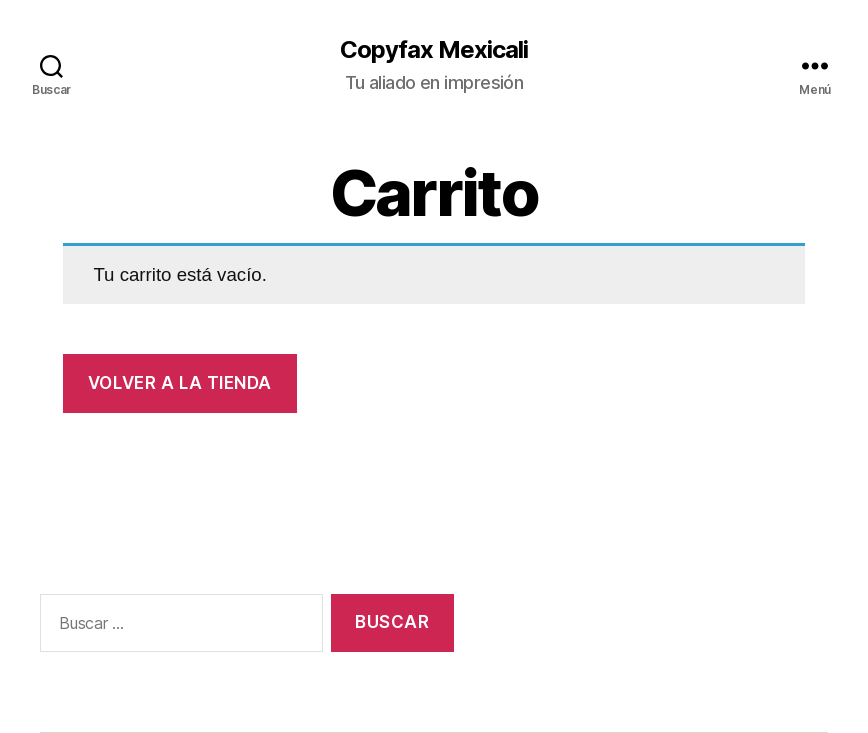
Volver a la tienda (180, 383)
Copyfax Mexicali (434, 50)
